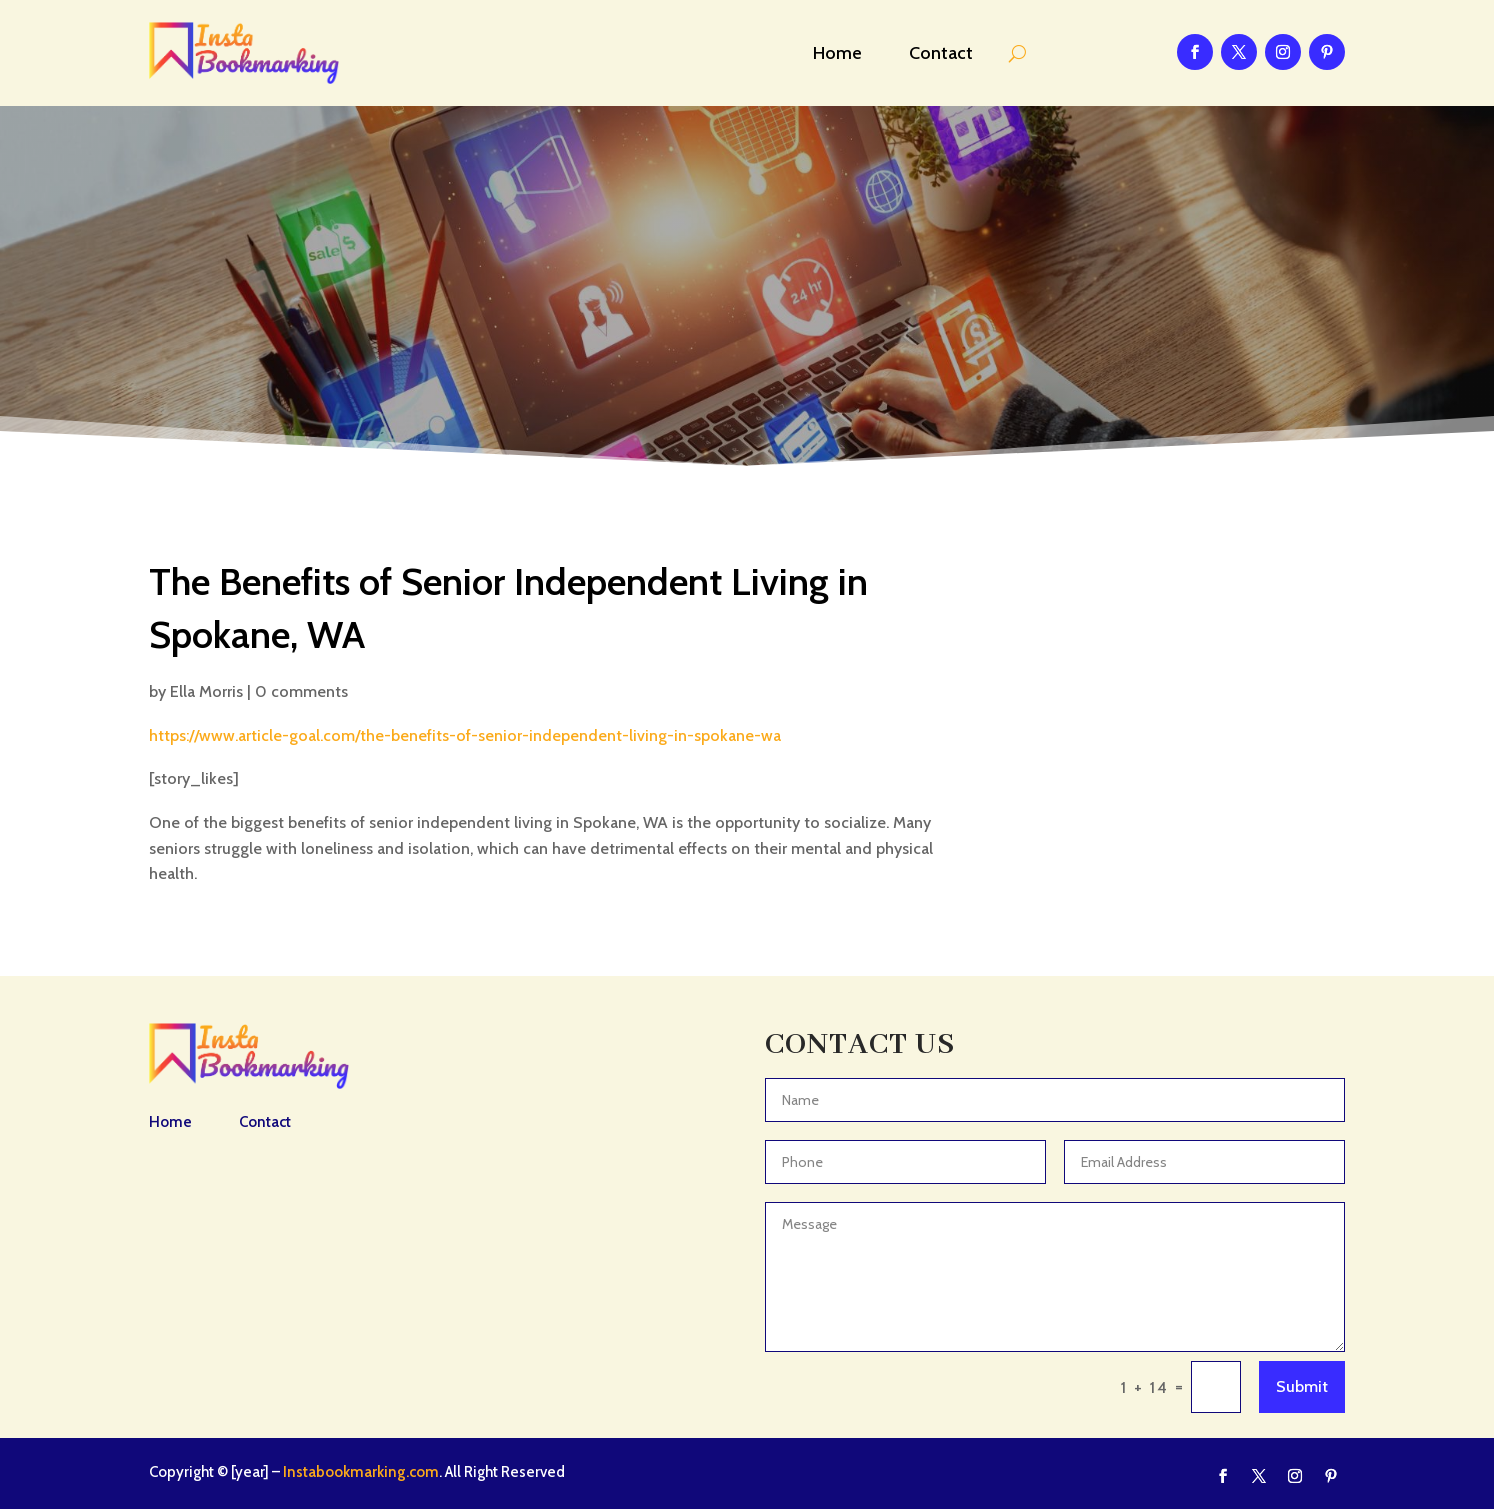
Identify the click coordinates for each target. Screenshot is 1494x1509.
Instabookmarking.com (361, 1472)
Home (837, 53)
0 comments (301, 691)
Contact (941, 53)
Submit (1302, 1386)
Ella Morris (206, 691)
